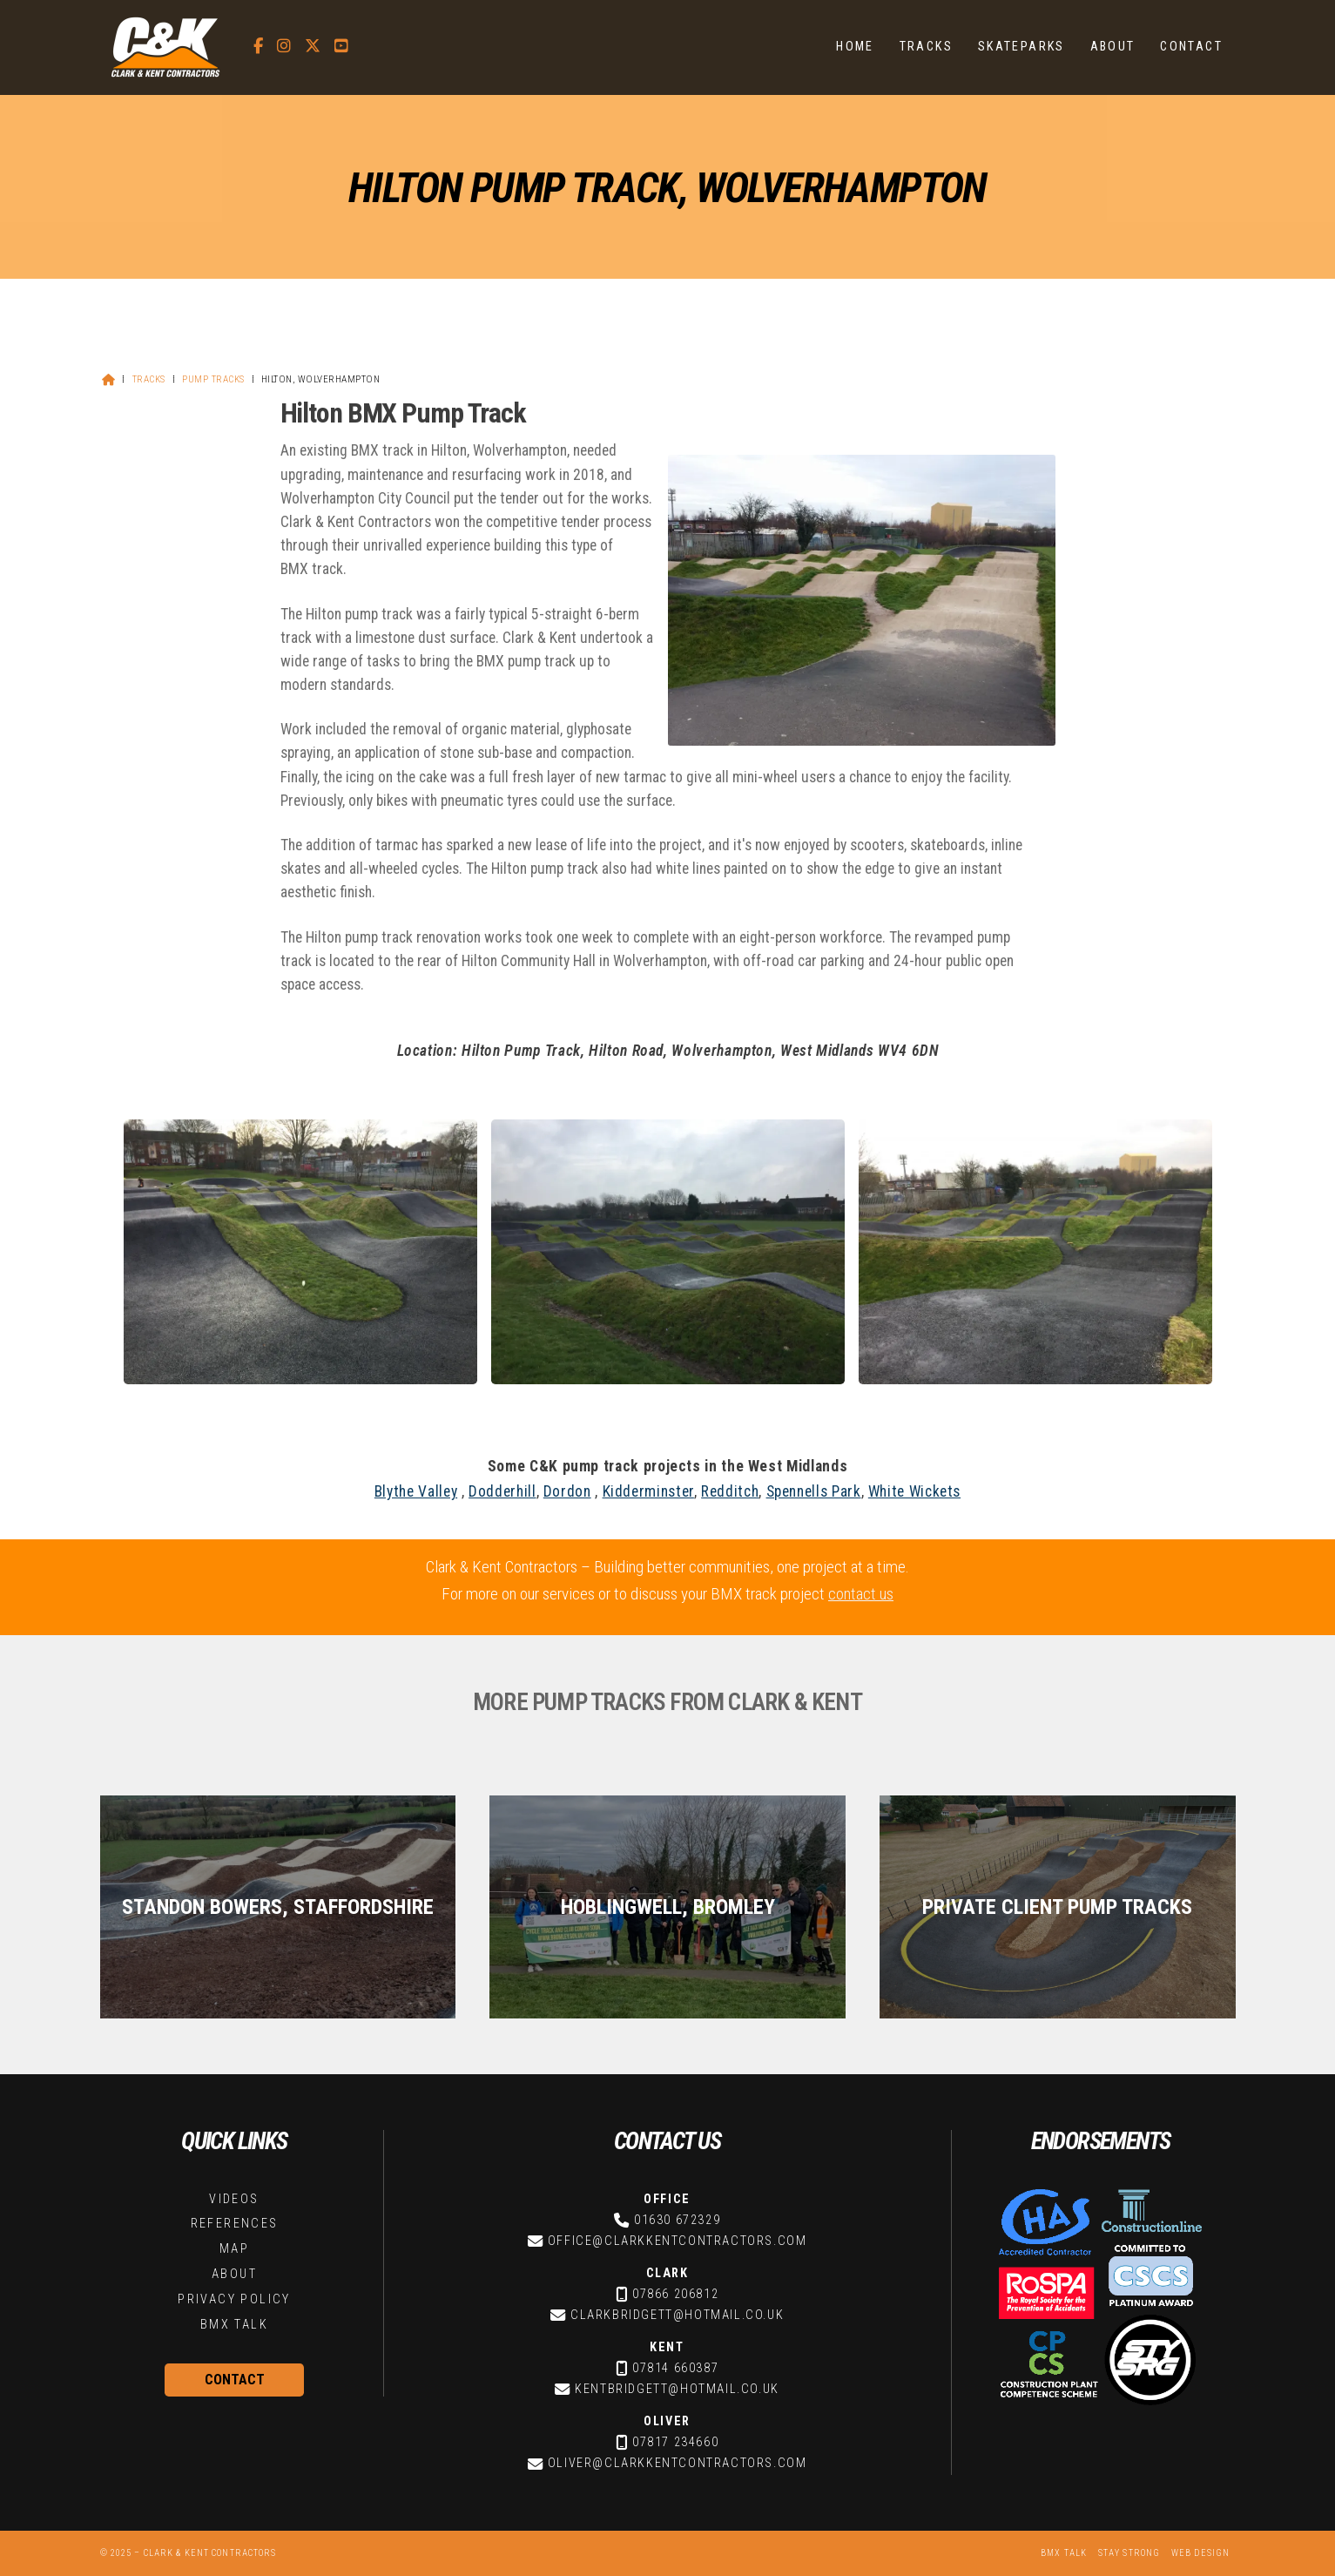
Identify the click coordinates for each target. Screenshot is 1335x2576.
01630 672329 (677, 2220)
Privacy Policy (234, 2299)
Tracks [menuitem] (926, 46)
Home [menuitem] (855, 46)
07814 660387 (675, 2368)
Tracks (148, 379)
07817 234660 (675, 2442)
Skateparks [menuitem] (1021, 46)
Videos (234, 2199)
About (234, 2274)
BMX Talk (234, 2324)
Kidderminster (648, 1491)
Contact (235, 2379)
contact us (860, 1594)
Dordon (567, 1491)
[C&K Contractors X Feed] (312, 45)
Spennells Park (813, 1491)
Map (234, 2248)
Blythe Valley (415, 1491)
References (235, 2223)
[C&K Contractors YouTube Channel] (341, 45)
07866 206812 (675, 2294)
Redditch (730, 1491)
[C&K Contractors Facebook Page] (258, 45)
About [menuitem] (1113, 46)
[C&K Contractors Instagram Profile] (284, 45)
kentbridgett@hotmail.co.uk (677, 2389)
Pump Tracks (213, 379)
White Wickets (914, 1491)
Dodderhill (502, 1491)
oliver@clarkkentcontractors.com (677, 2463)
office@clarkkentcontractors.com (677, 2241)
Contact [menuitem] (1191, 46)
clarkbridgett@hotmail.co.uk (677, 2315)
